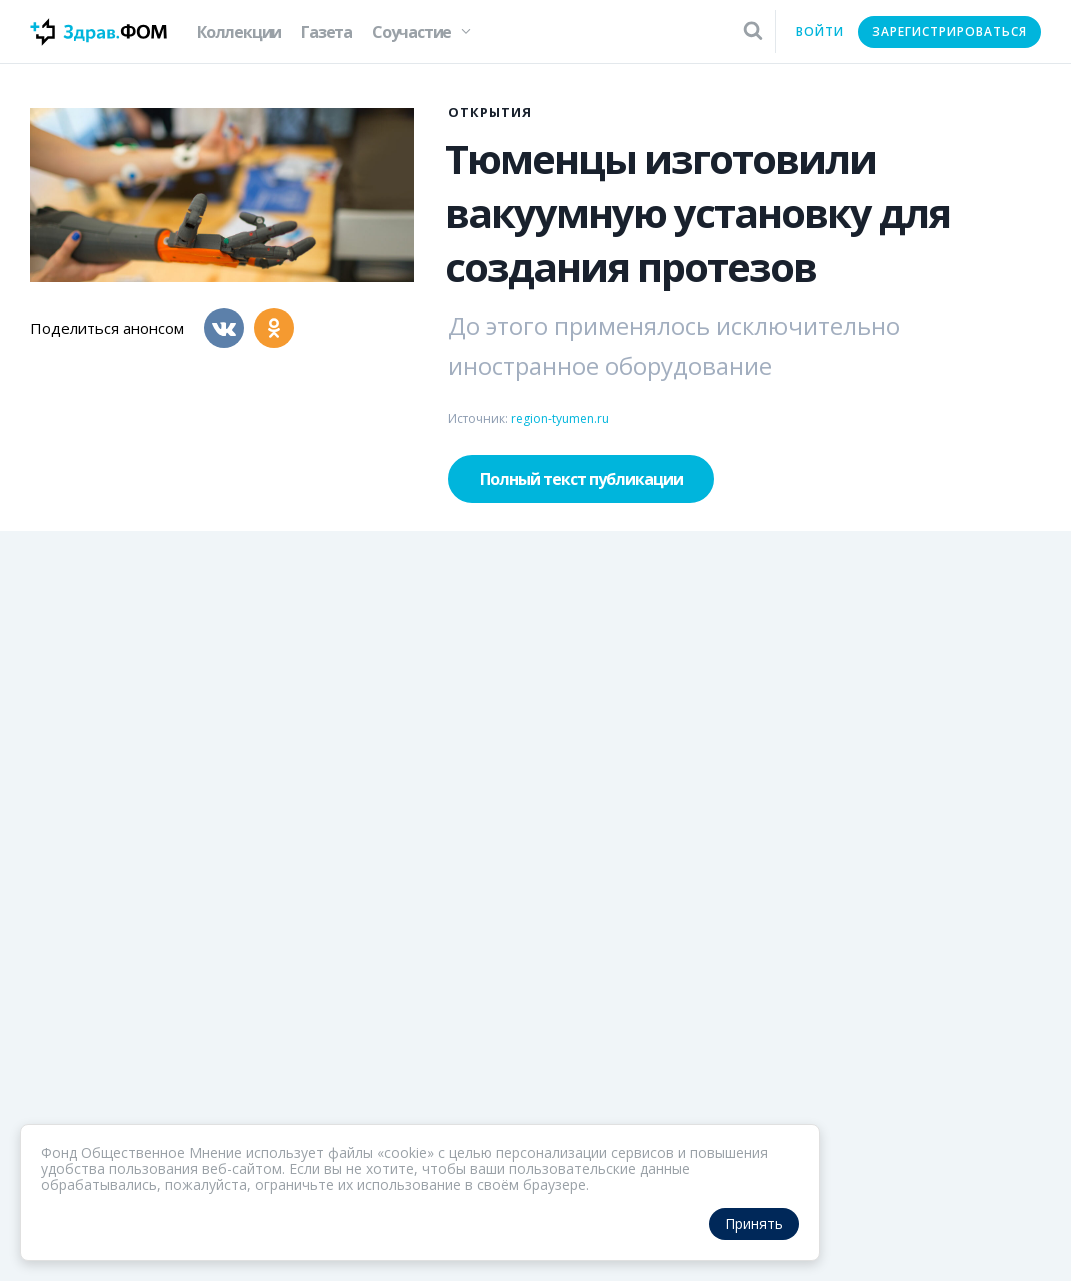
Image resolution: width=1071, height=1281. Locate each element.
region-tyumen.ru (560, 418)
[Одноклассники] (274, 328)
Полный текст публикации (581, 479)
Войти (820, 31)
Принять (754, 1223)
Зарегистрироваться (949, 31)
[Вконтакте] (224, 328)
